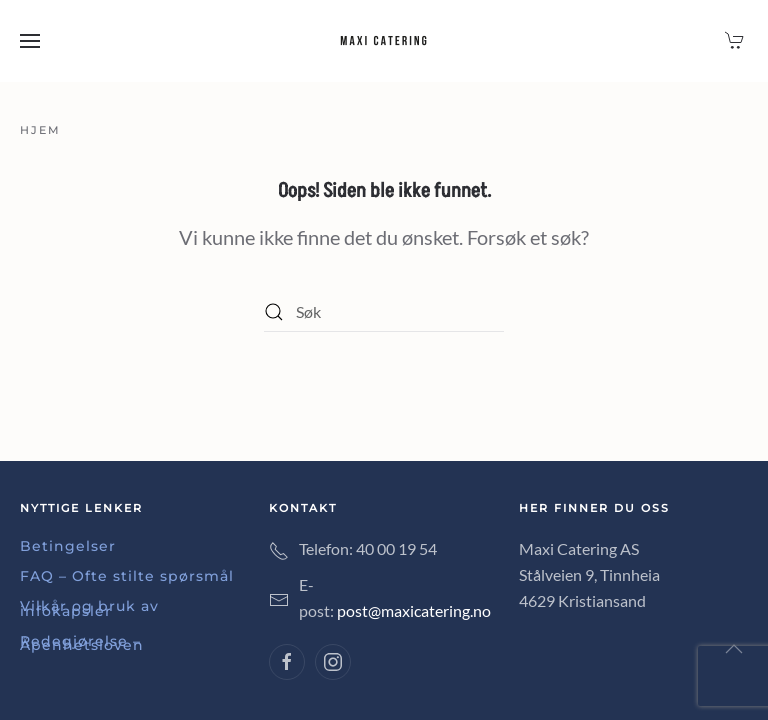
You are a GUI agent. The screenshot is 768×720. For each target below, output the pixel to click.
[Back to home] (384, 41)
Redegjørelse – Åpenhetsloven (82, 643)
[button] (30, 41)
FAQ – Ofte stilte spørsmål (127, 576)
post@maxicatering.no (414, 610)
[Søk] (384, 312)
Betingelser (68, 546)
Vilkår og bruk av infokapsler (89, 608)
